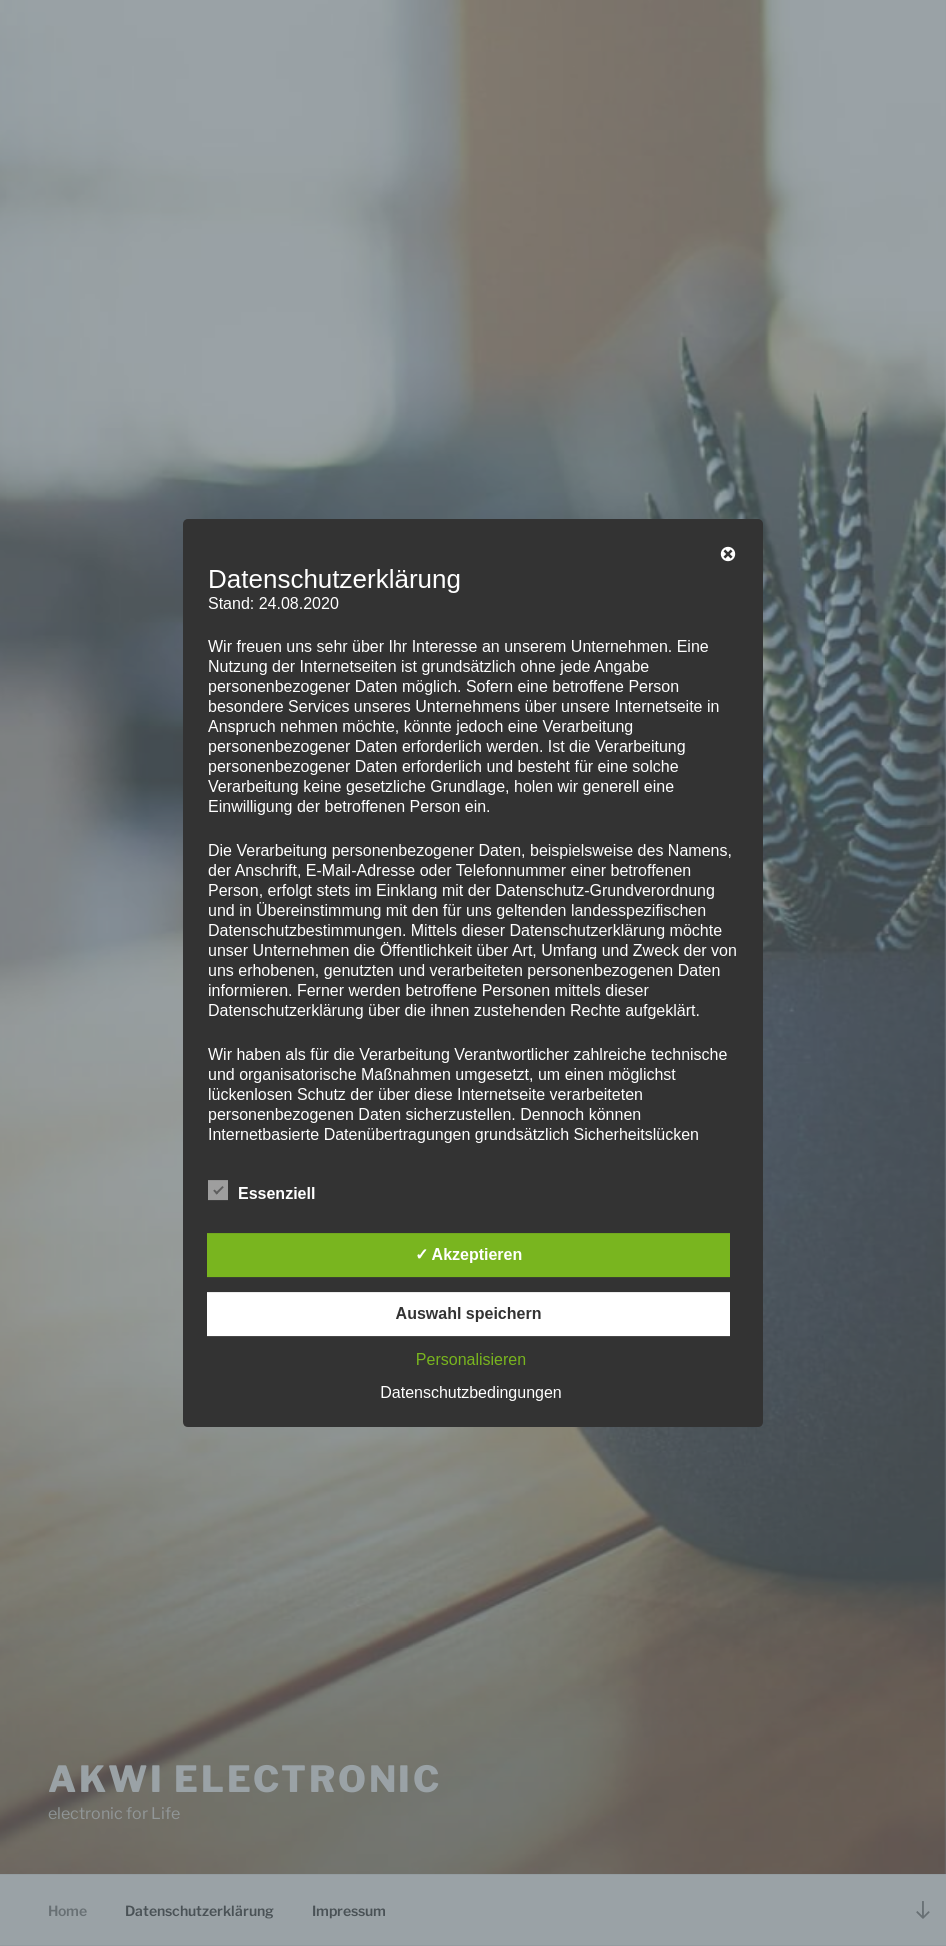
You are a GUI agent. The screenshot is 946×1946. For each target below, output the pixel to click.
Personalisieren (471, 1359)
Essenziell (261, 1190)
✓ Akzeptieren (469, 1254)
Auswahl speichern (469, 1313)
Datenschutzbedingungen (470, 1392)
